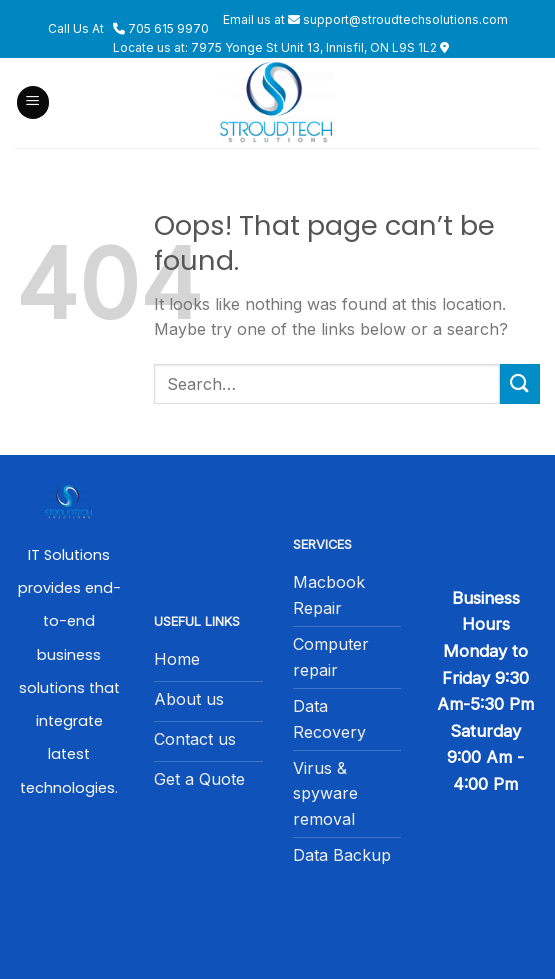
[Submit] (520, 383)
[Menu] (33, 102)
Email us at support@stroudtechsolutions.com (365, 19)
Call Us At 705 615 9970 (128, 28)
